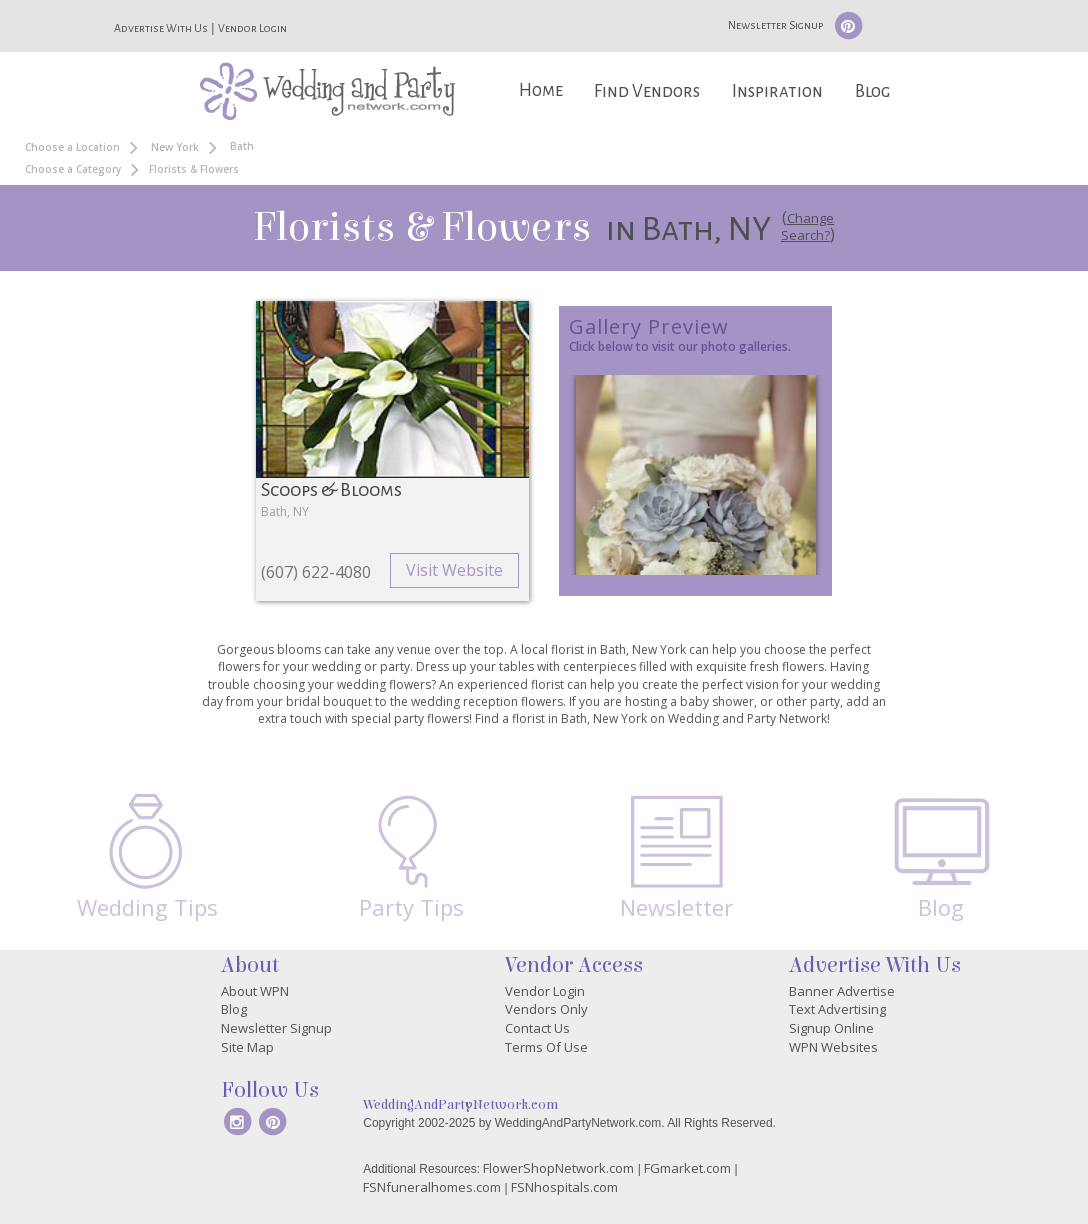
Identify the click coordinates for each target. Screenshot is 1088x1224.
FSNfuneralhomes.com (432, 1187)
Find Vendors (647, 91)
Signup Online (831, 1028)
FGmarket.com (687, 1168)
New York (175, 147)
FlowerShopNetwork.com (558, 1168)
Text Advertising (837, 1009)
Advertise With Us (161, 28)
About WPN (255, 991)
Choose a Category (73, 169)
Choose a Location (72, 147)
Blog (872, 91)
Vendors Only (546, 1009)
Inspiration (777, 91)
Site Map (247, 1047)
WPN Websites (833, 1047)
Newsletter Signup (775, 25)
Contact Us (537, 1028)
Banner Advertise (842, 991)
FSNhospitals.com (564, 1187)
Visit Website (454, 570)
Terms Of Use (546, 1047)
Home (541, 90)
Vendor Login (252, 28)
